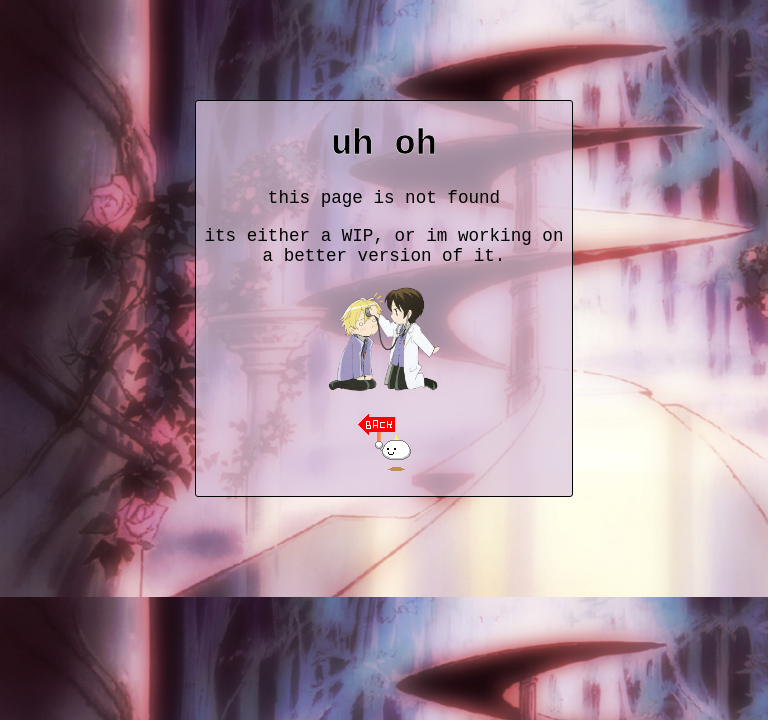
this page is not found (384, 198)
